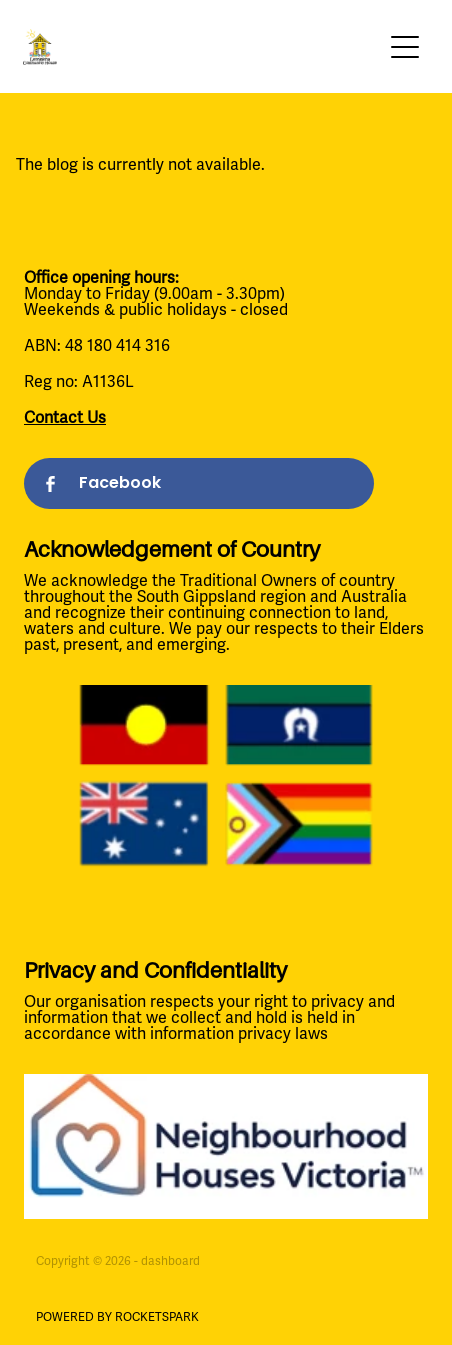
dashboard (170, 1261)
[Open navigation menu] (405, 47)
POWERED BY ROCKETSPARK (117, 1317)
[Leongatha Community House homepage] (202, 47)
